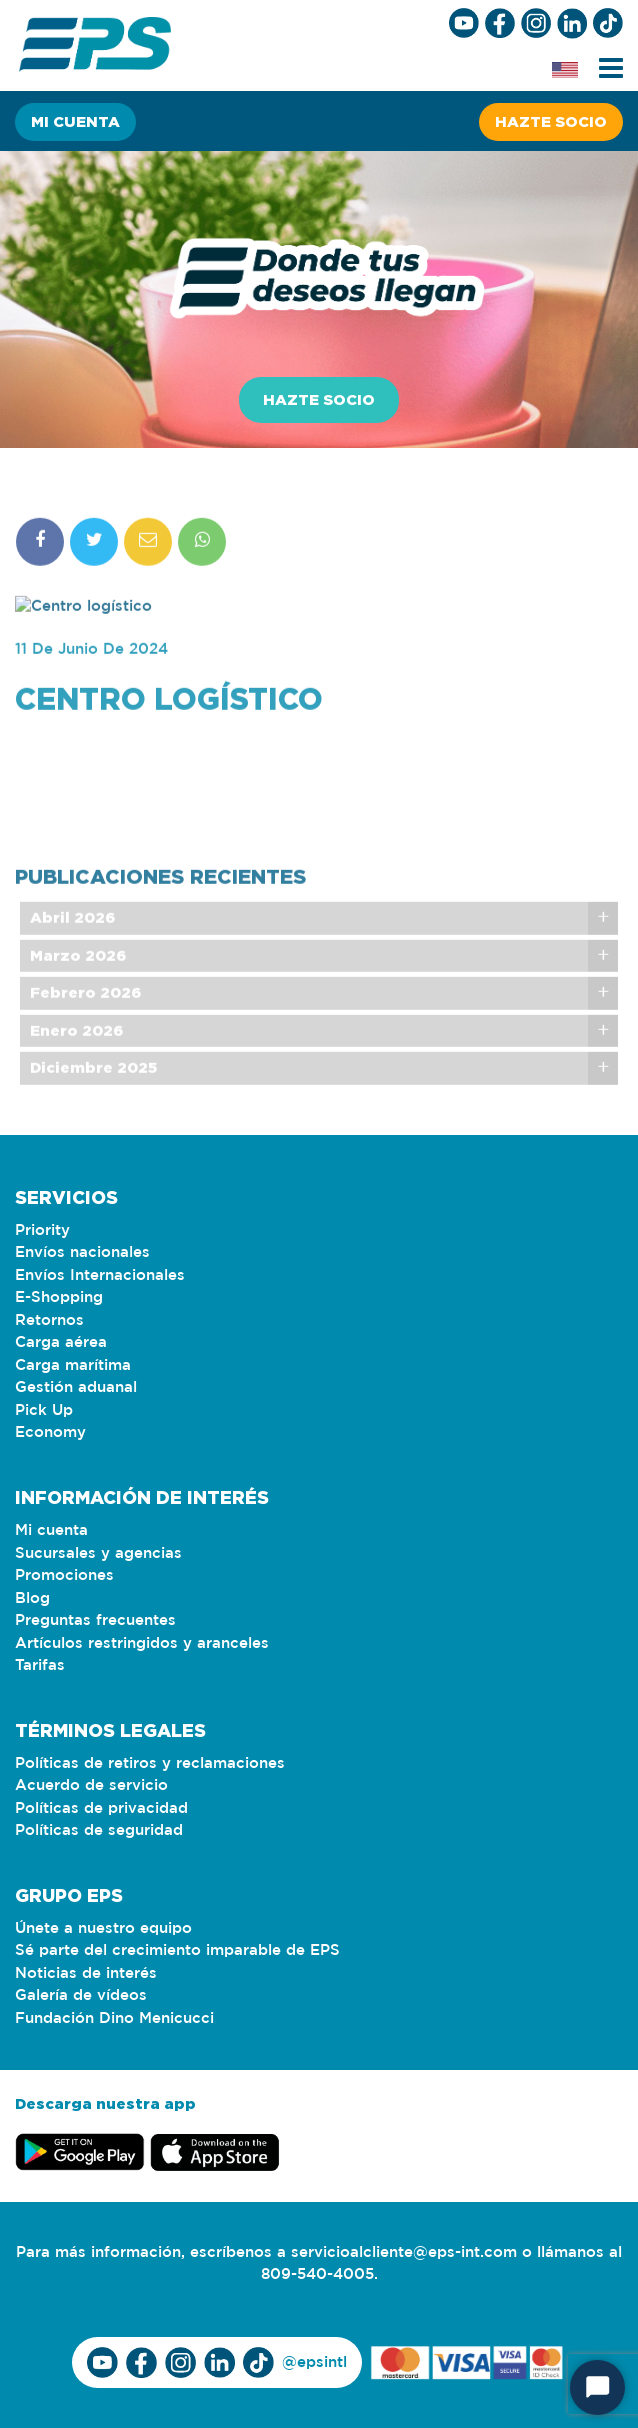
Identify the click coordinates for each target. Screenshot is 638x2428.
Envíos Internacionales (100, 1275)
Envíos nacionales (82, 1252)
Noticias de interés (86, 1973)
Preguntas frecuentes (95, 1620)
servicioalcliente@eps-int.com (404, 2252)
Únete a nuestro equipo (103, 1928)
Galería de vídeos (81, 1995)
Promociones (64, 1575)
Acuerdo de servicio (91, 1785)
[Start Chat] (597, 2387)
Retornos (49, 1320)
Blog (32, 1598)
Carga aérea (61, 1342)
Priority (42, 1230)
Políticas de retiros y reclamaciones (150, 1763)
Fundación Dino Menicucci (114, 2018)
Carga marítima (73, 1365)
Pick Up (44, 1410)
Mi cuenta (75, 121)
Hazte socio (551, 121)
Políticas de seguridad (99, 1830)
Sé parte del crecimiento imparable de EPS (177, 1950)
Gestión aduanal (76, 1387)
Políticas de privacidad (101, 1808)
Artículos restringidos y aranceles (142, 1643)
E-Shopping (59, 1297)
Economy (50, 1432)
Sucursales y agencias (98, 1553)
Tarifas (40, 1665)
